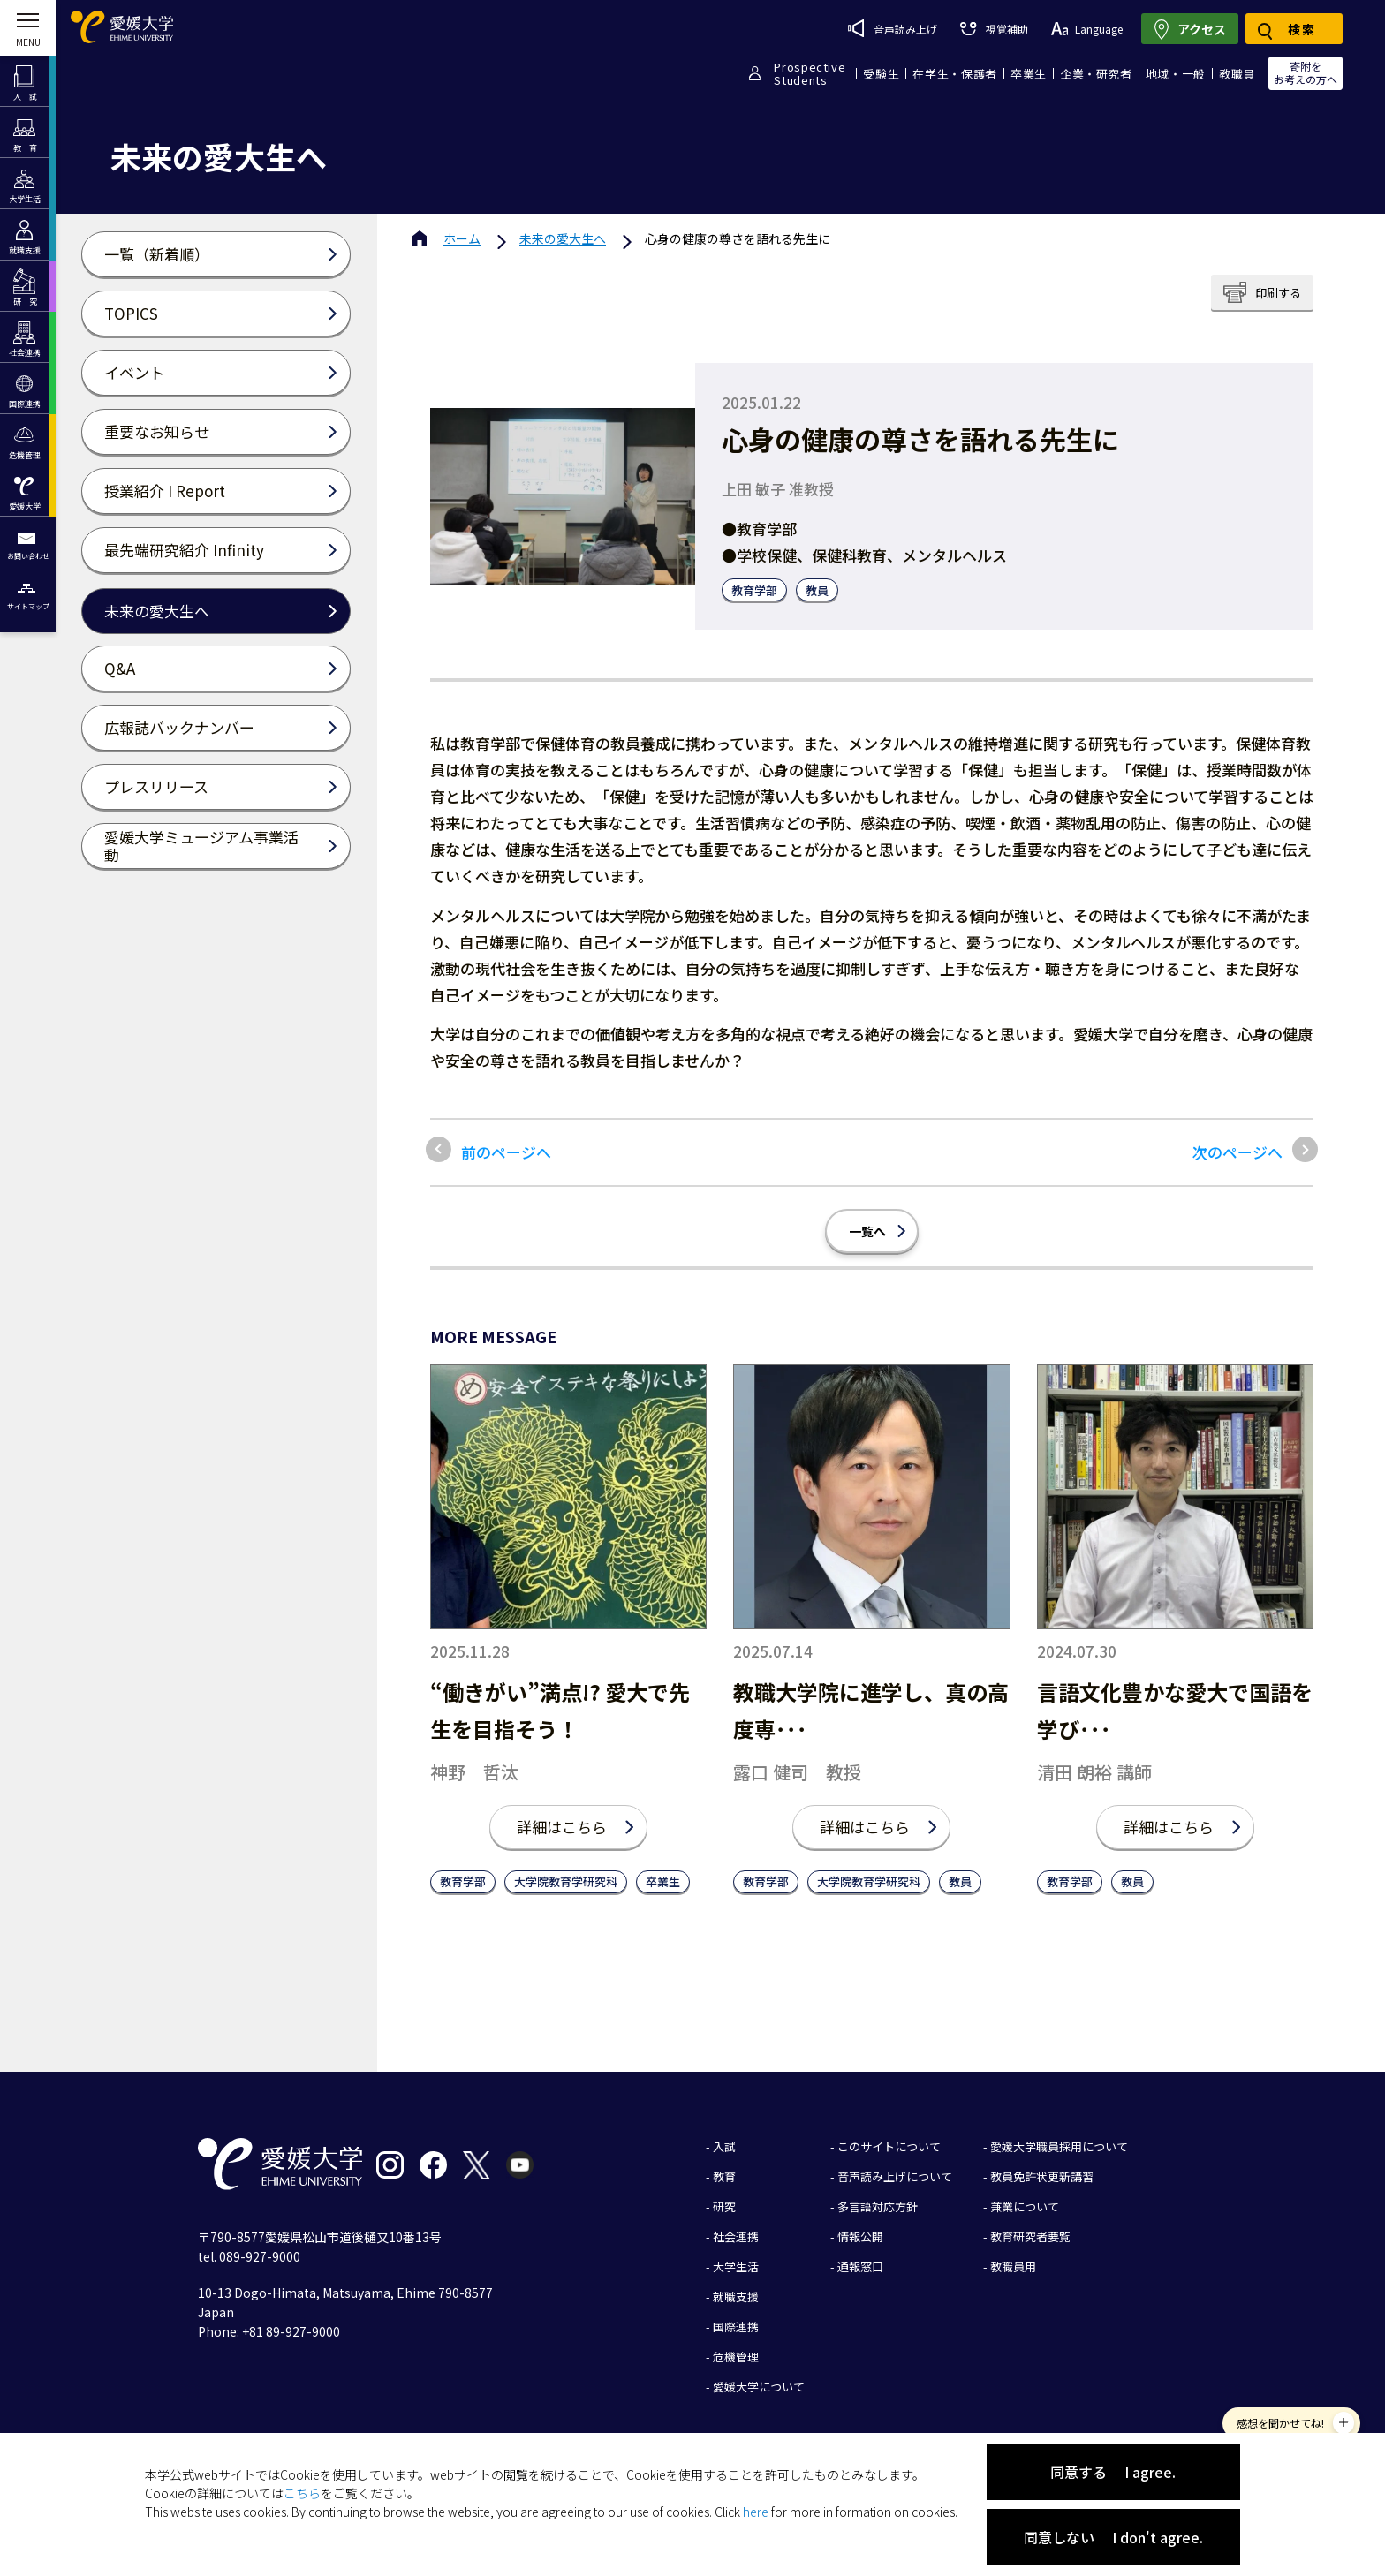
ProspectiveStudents (809, 73)
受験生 (881, 73)
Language (1087, 28)
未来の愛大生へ (562, 238)
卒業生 (1028, 73)
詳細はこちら (562, 1827)
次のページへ (1237, 1152)
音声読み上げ (892, 28)
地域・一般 (1176, 73)
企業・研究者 (1096, 73)
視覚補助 (993, 28)
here (755, 2511)
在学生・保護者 (954, 73)
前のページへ (506, 1152)
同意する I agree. (1113, 2471)
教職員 (1237, 73)
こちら (302, 2493)
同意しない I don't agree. (1113, 2537)
